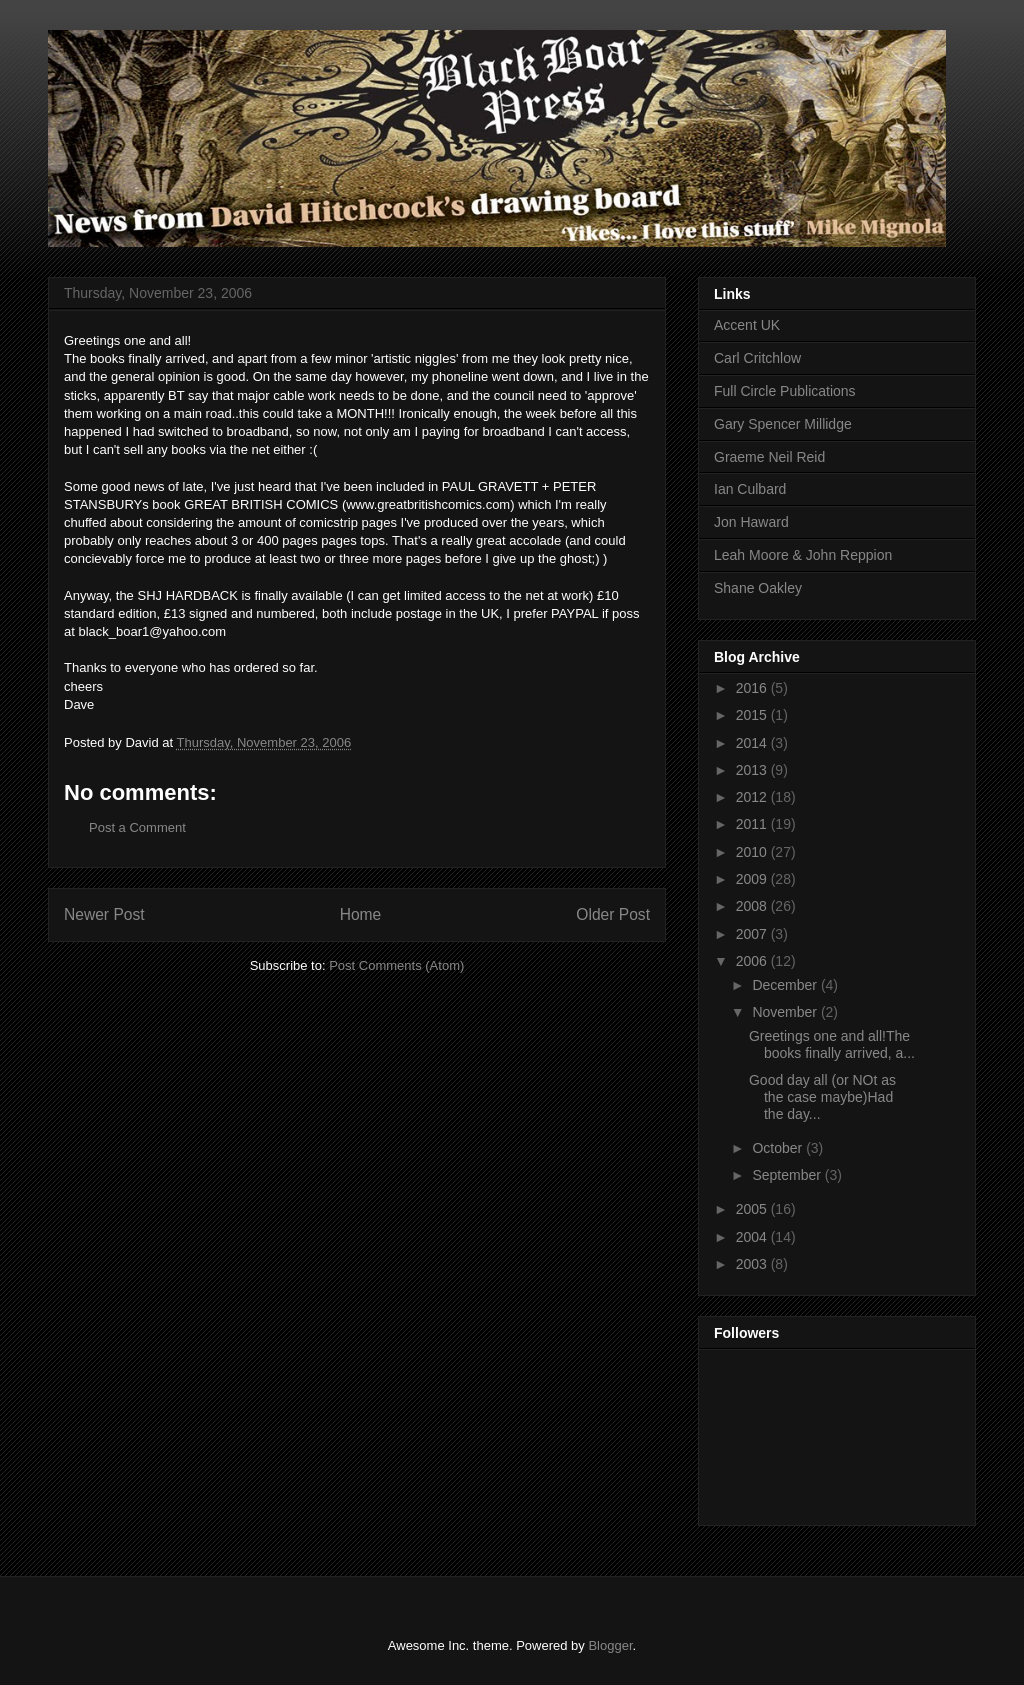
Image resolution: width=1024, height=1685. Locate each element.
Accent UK (747, 325)
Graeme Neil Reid (769, 457)
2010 (753, 852)
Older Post (613, 914)
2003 (753, 1264)
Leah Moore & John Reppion (803, 555)
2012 (753, 797)
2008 (753, 906)
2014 (753, 743)
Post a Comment (137, 827)
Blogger (610, 1645)
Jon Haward (751, 522)
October (779, 1148)
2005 (753, 1209)
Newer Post (104, 914)
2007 (753, 934)
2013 (753, 770)
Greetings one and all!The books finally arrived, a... (832, 1044)
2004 (753, 1237)
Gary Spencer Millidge (783, 424)
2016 (753, 688)
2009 (753, 879)
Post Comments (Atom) (396, 965)
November (786, 1012)
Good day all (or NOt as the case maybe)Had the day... (822, 1097)
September (788, 1175)
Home (361, 914)
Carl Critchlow (757, 358)
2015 (753, 715)
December (786, 985)
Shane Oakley (758, 588)
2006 (753, 961)
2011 (753, 824)
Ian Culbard (750, 489)
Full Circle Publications (785, 391)
